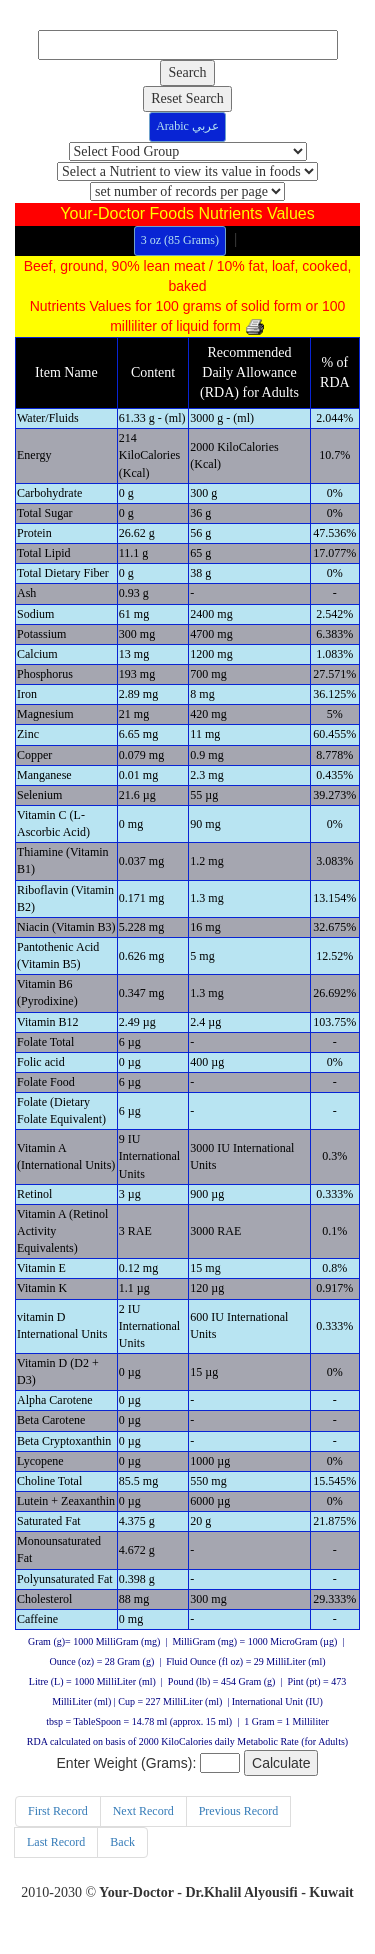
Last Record (56, 1842)
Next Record (143, 1811)
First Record (58, 1811)
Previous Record (239, 1811)
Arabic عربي (187, 126)
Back (122, 1842)
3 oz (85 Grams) (180, 240)
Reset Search (187, 98)
